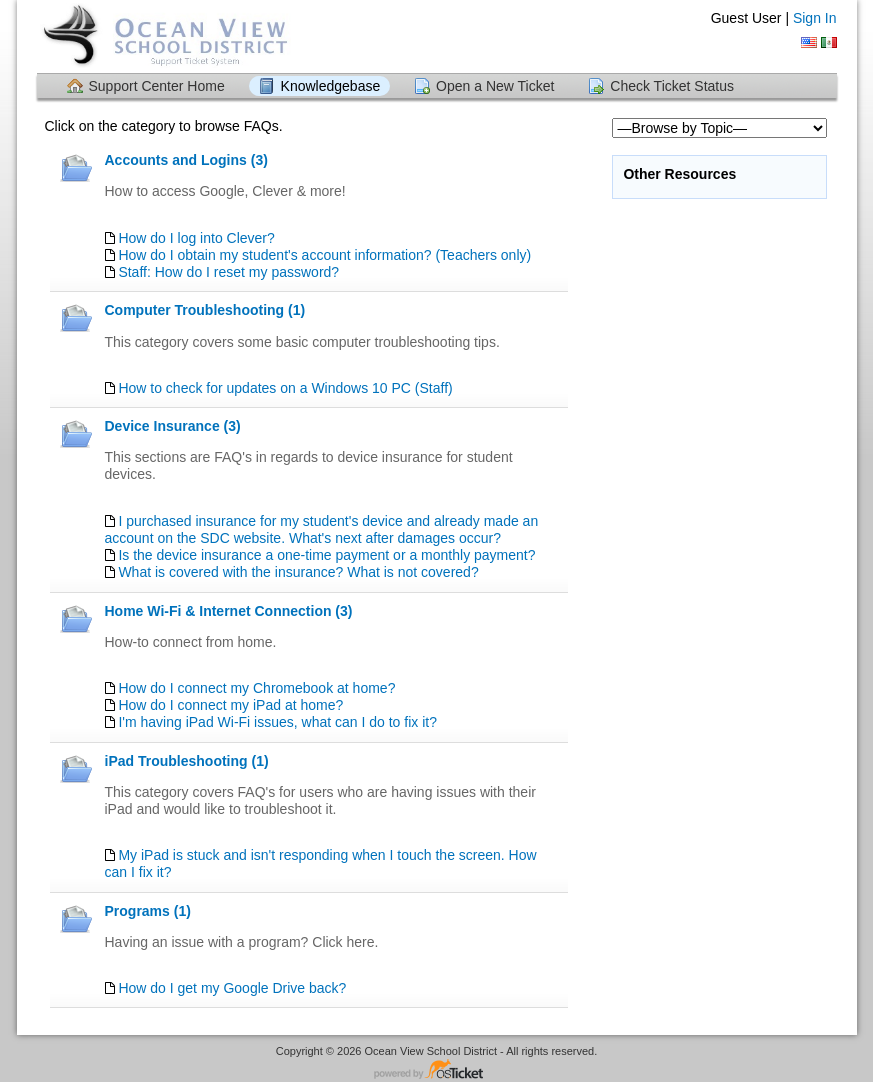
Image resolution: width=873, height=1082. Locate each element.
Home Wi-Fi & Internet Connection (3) (229, 611)
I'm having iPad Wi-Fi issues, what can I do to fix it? (277, 722)
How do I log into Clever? (196, 238)
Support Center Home (157, 86)
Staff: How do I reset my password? (228, 272)
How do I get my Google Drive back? (232, 988)
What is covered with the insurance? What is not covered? (298, 572)
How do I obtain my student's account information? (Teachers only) (324, 255)
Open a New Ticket (495, 86)
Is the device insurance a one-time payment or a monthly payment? (326, 555)
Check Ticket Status (672, 86)
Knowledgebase (331, 86)
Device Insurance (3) (173, 426)
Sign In (815, 18)
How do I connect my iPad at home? (230, 705)
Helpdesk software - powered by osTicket (437, 1070)
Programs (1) (148, 911)
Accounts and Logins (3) (186, 160)
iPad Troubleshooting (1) (187, 761)
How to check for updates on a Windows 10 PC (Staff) (285, 388)
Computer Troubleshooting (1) (205, 310)
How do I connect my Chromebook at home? (256, 688)
